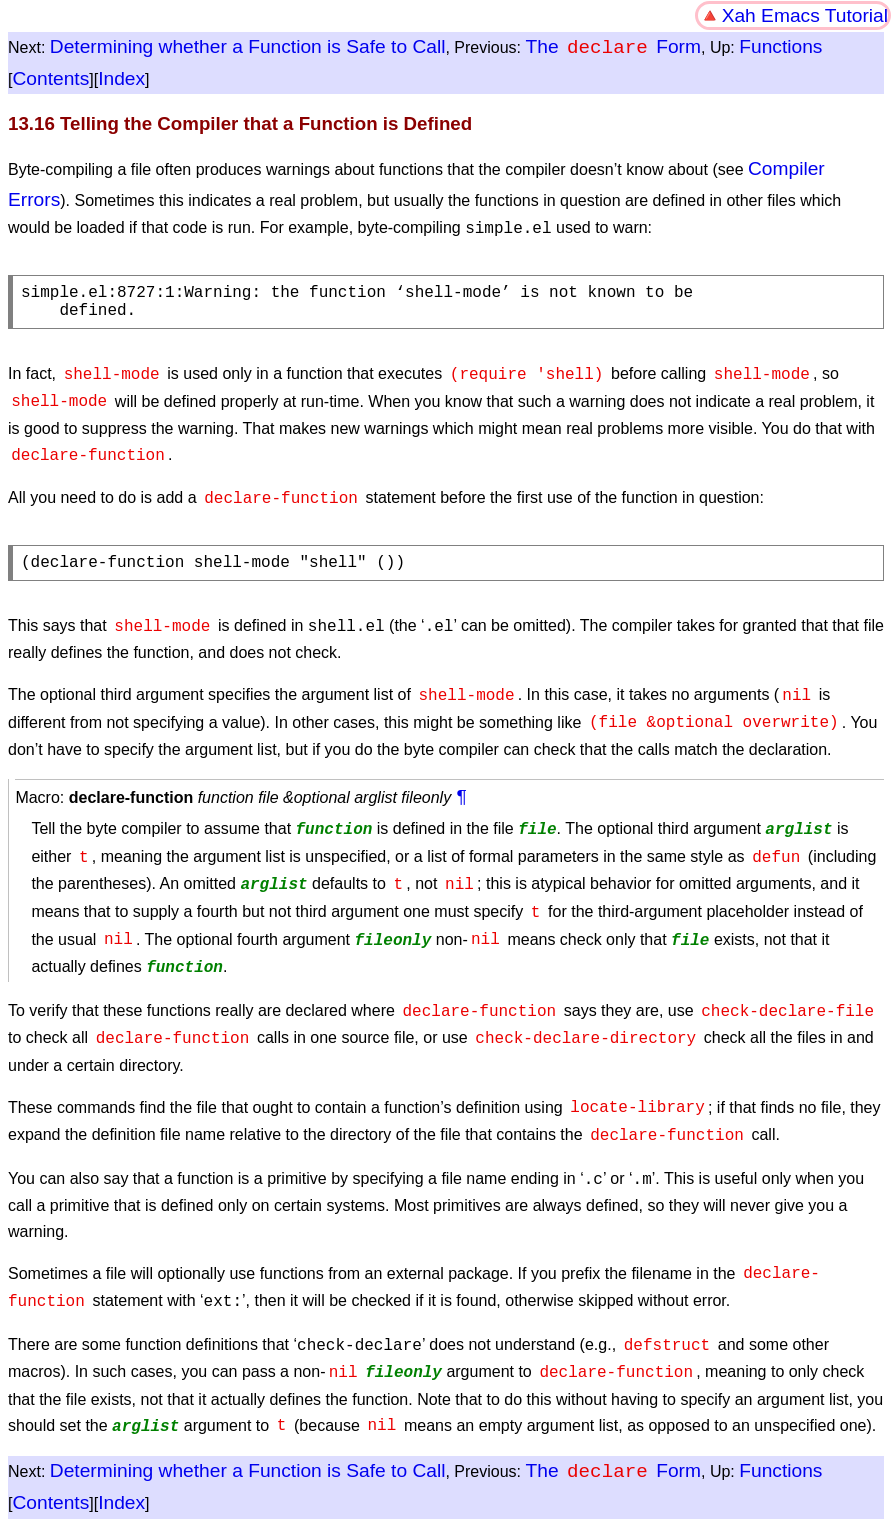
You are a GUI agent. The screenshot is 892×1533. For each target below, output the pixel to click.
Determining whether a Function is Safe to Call (248, 47)
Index (121, 78)
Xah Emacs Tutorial (805, 15)
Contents (50, 78)
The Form (613, 47)
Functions (780, 47)
